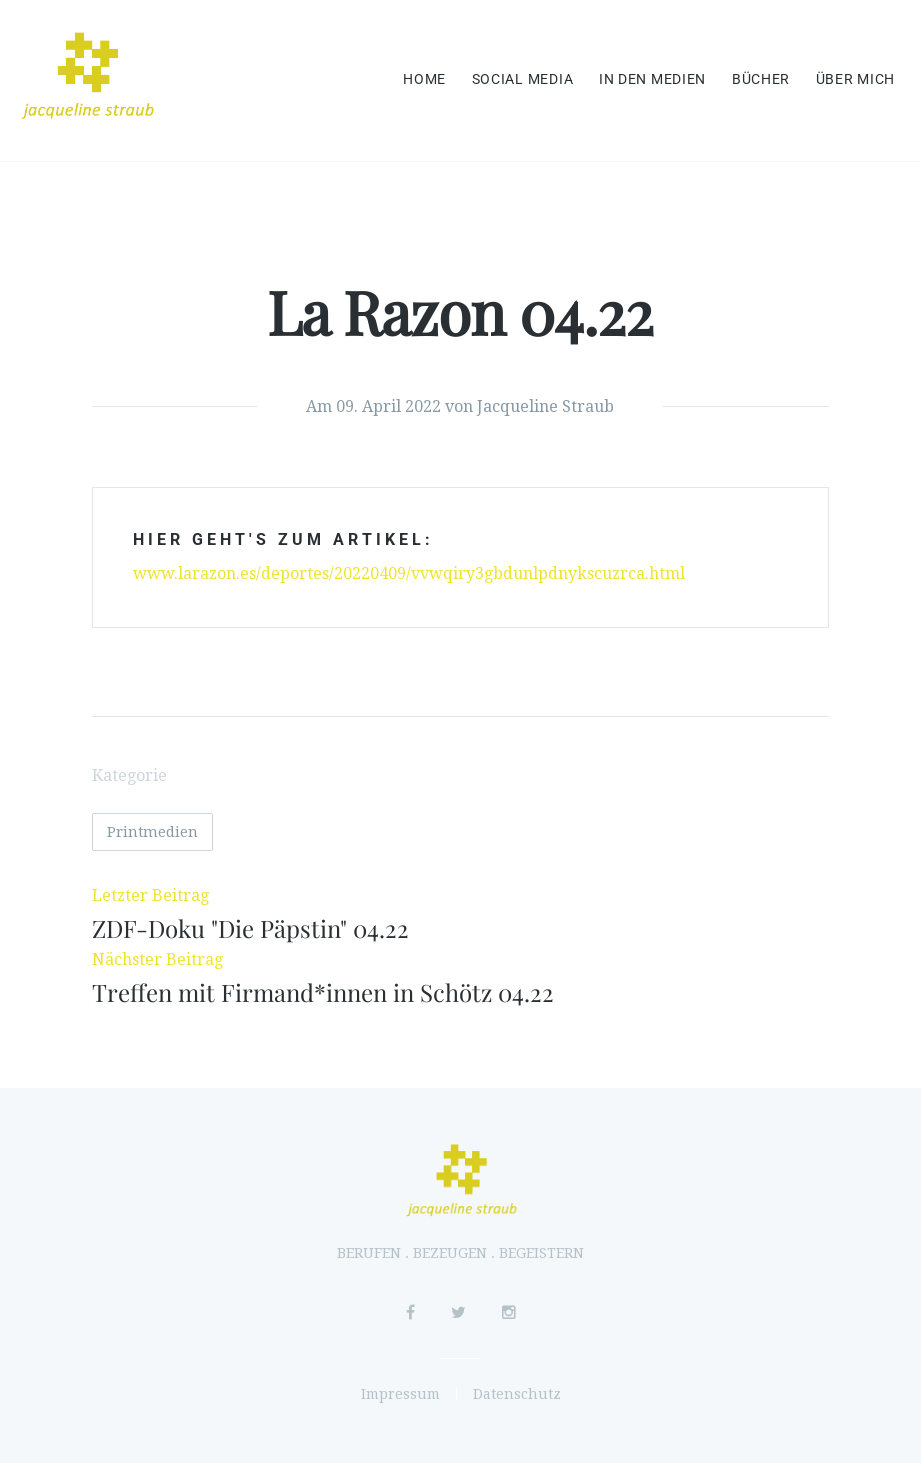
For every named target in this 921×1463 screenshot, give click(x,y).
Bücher (761, 79)
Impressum (400, 1394)
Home (424, 79)
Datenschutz (517, 1394)
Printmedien (152, 832)
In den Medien (652, 79)
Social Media (523, 79)
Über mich (855, 79)
